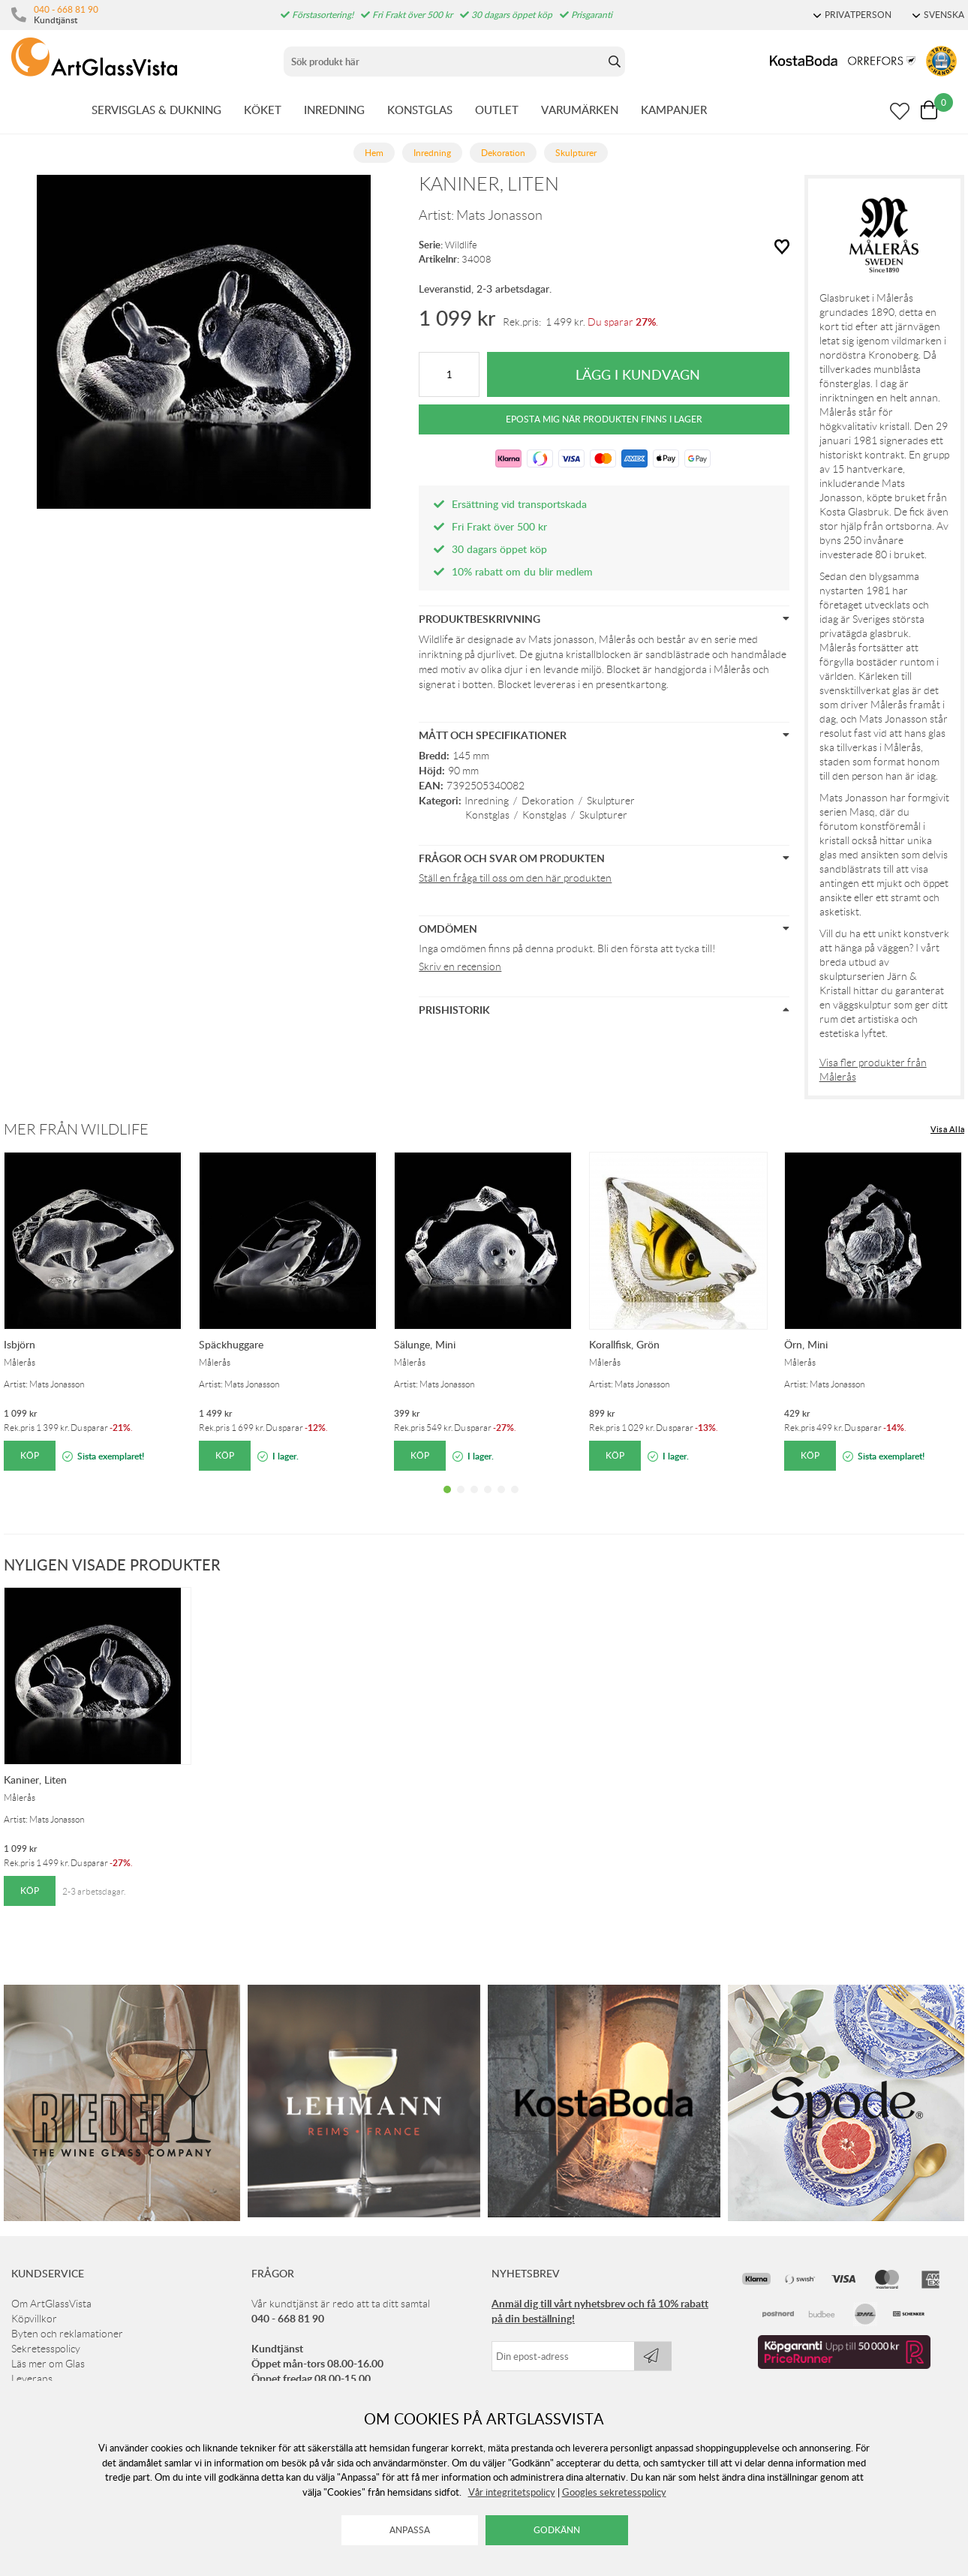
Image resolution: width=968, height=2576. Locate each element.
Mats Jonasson (499, 215)
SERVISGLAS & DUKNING (156, 109)
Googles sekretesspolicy (614, 2492)
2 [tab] (460, 1501)
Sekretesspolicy (45, 2349)
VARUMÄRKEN (579, 109)
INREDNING (334, 109)
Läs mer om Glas (48, 2364)
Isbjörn (19, 1344)
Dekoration (548, 801)
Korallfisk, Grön (624, 1344)
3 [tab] (474, 1501)
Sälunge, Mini (424, 1344)
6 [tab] (515, 1501)
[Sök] (444, 62)
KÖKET (262, 109)
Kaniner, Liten (35, 1779)
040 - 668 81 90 (66, 9)
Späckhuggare (231, 1344)
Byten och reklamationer (67, 2334)
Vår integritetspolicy (511, 2492)
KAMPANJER (674, 109)
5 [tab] (501, 1501)
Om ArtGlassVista (51, 2304)
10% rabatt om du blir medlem (522, 571)
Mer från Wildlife (76, 1129)
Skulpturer (611, 801)
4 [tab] (488, 1501)
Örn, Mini (806, 1344)
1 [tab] (447, 1501)
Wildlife (461, 245)
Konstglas (487, 815)
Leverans (32, 2379)
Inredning (486, 801)
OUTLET (497, 109)
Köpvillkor (34, 2319)
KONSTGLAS (419, 109)
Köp (29, 1455)
